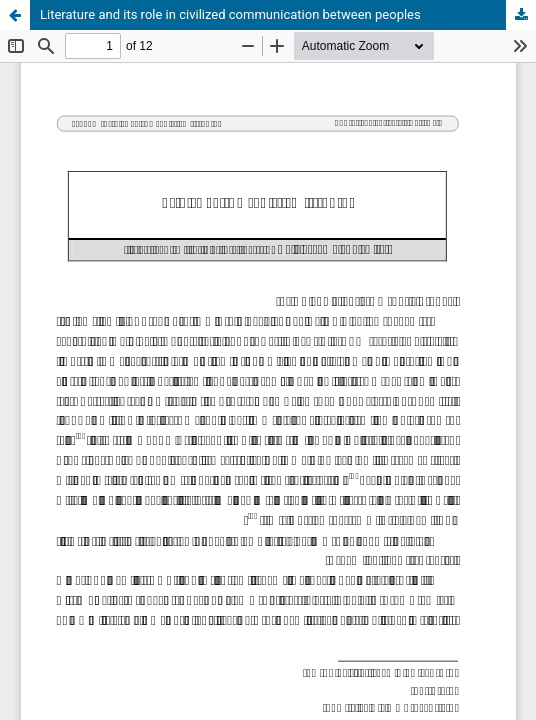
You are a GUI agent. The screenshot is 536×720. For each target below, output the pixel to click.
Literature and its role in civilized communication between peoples (230, 14)
